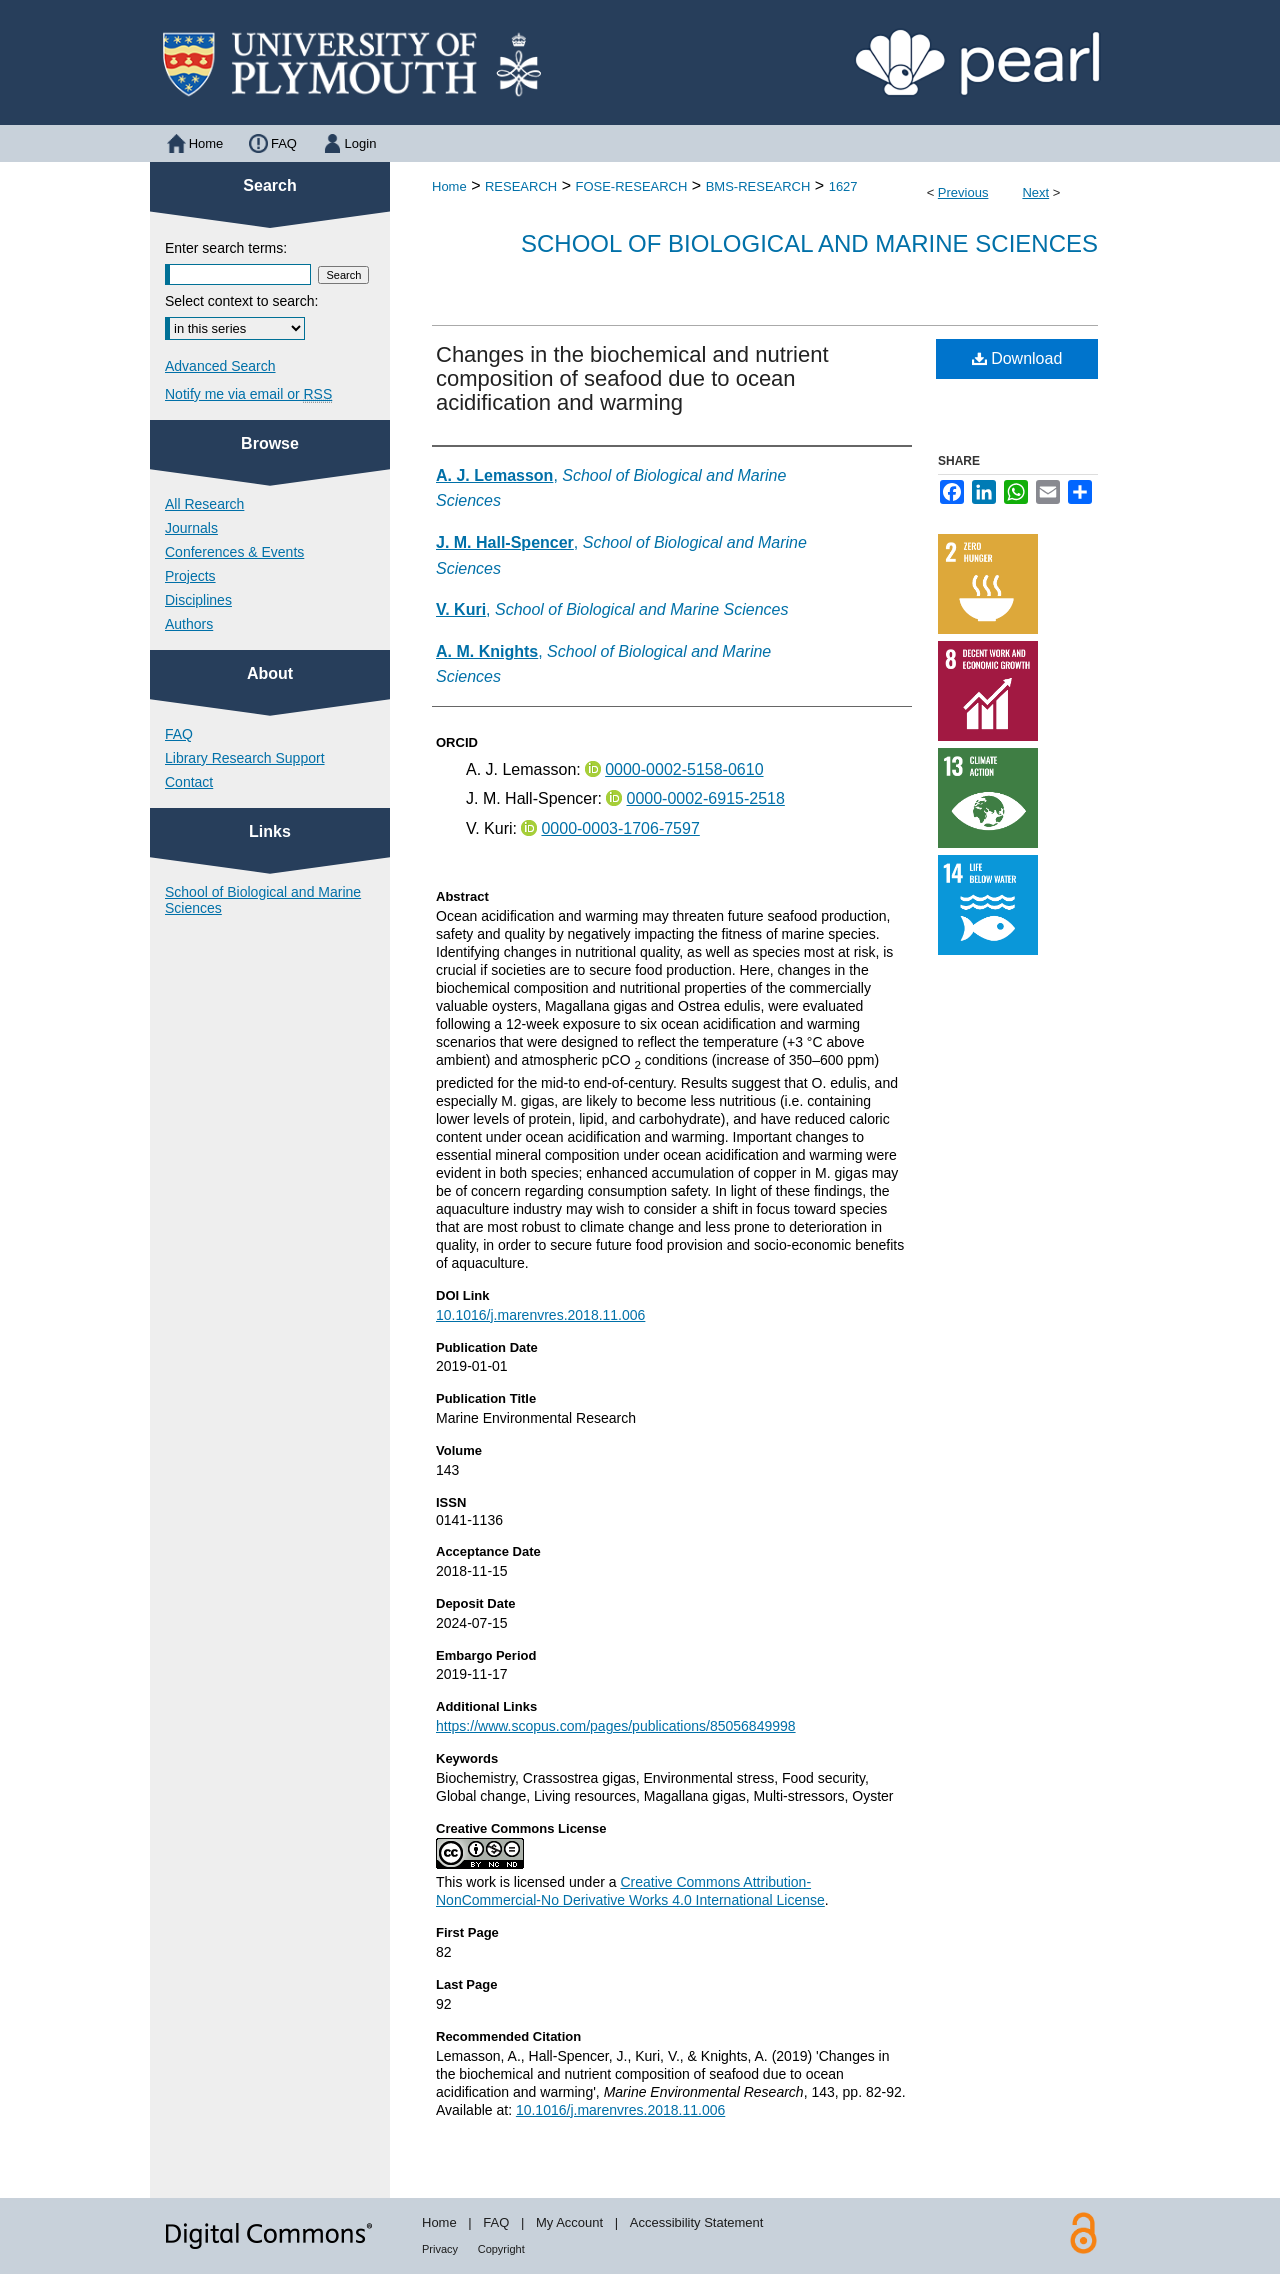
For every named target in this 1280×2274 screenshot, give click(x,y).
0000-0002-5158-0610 (684, 769)
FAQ (179, 734)
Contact (189, 782)
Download (1017, 358)
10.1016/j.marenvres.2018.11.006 (540, 1315)
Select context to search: (241, 301)
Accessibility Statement (697, 2222)
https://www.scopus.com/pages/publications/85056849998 (616, 1726)
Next (1035, 192)
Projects (190, 576)
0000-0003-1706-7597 (620, 828)
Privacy (440, 2249)
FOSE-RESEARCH (631, 186)
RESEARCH (521, 186)
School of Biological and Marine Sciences (809, 243)
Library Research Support (245, 758)
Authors (189, 624)
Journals (191, 528)
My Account (569, 2222)
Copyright (501, 2249)
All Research (204, 504)
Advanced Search (220, 366)
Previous (963, 192)
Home (449, 186)
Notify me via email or (248, 394)
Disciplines (198, 600)
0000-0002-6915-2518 (705, 798)
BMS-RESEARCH (758, 186)
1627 (843, 186)
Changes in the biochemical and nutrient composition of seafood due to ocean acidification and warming (632, 378)
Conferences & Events (234, 552)
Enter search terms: (226, 248)
